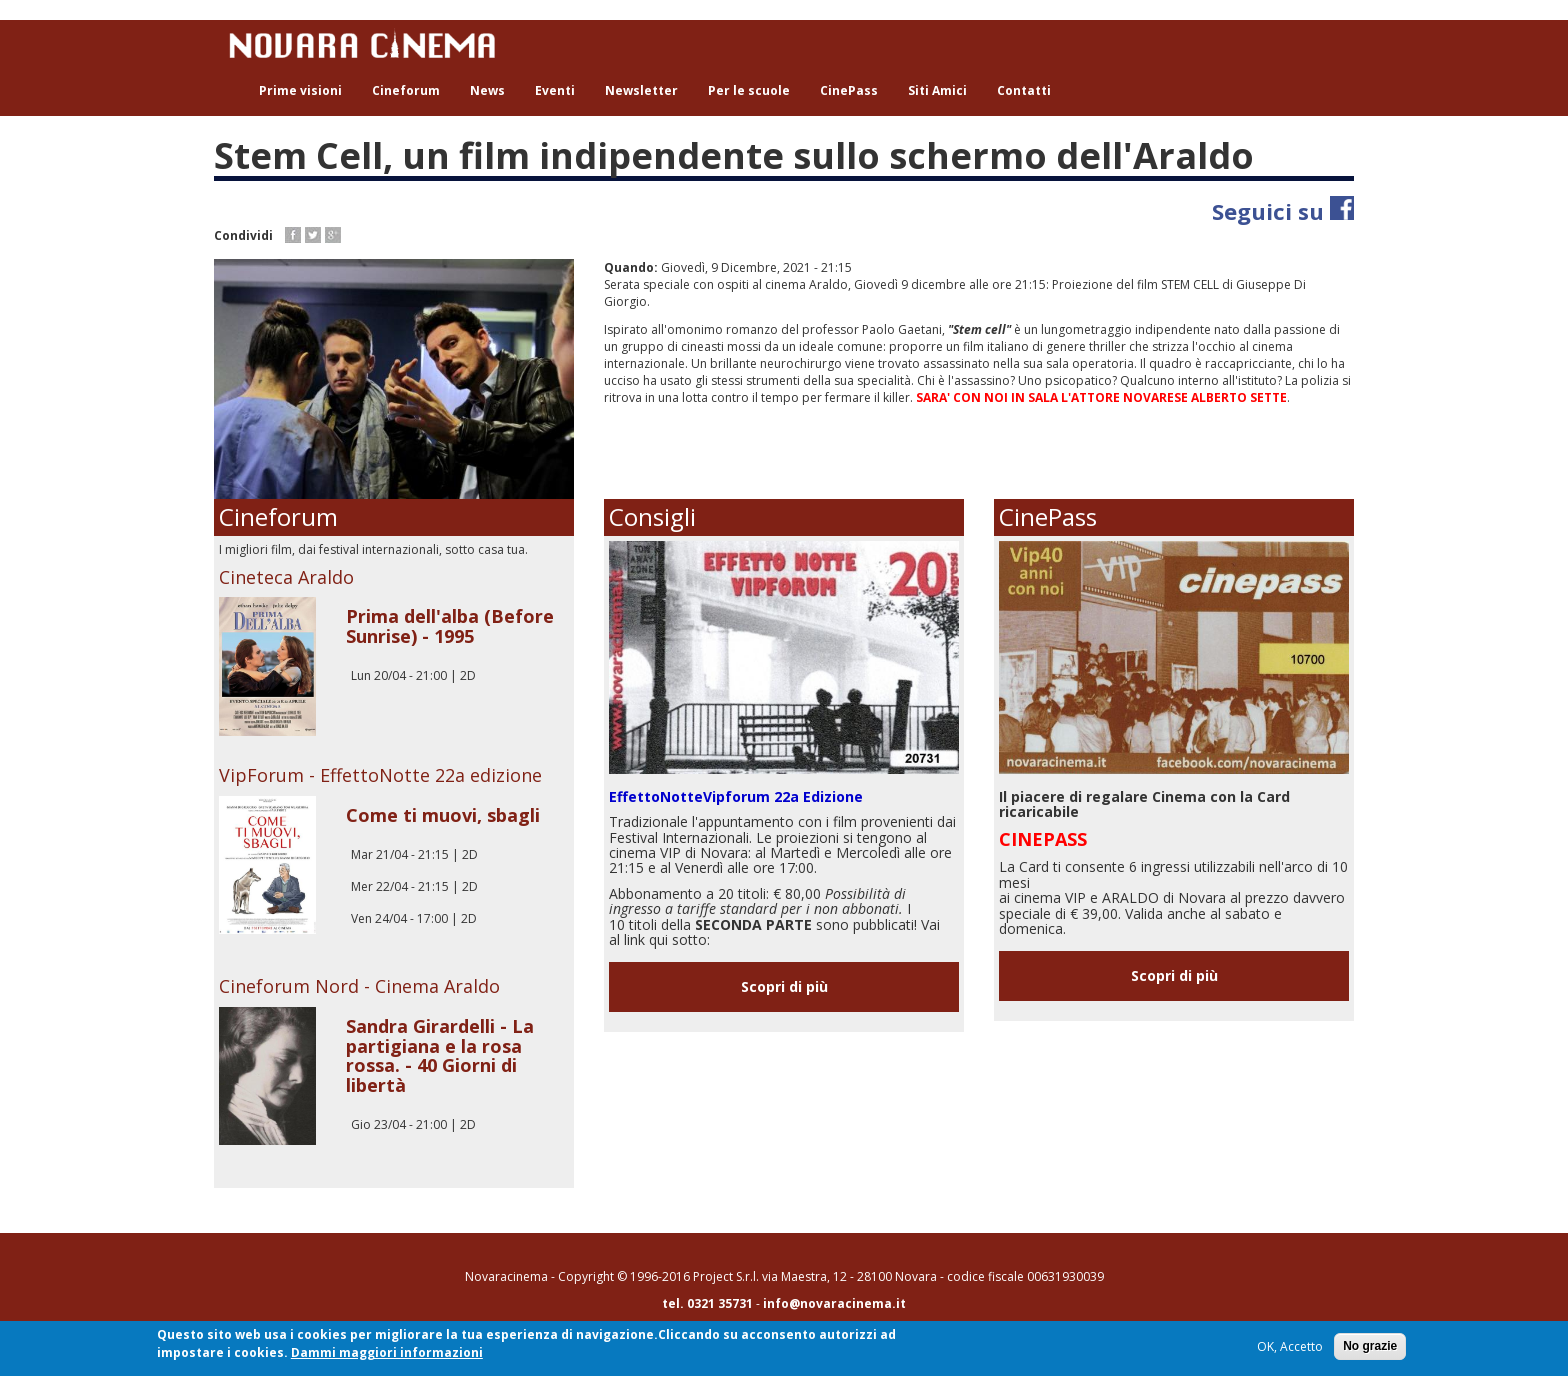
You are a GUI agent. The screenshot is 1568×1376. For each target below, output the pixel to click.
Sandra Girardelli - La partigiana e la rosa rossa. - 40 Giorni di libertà (440, 1055)
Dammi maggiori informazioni (387, 1352)
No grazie (1370, 1346)
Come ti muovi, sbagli (443, 815)
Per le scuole (749, 90)
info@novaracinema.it (834, 1303)
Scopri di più (784, 986)
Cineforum (406, 90)
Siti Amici (937, 90)
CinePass (849, 90)
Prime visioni (300, 90)
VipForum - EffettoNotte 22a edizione (380, 775)
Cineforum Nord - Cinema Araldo (359, 986)
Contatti (1024, 90)
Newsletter (641, 90)
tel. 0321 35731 (707, 1303)
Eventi (555, 90)
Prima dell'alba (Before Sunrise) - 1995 (450, 626)
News (487, 90)
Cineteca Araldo (286, 577)
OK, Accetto (1290, 1346)
